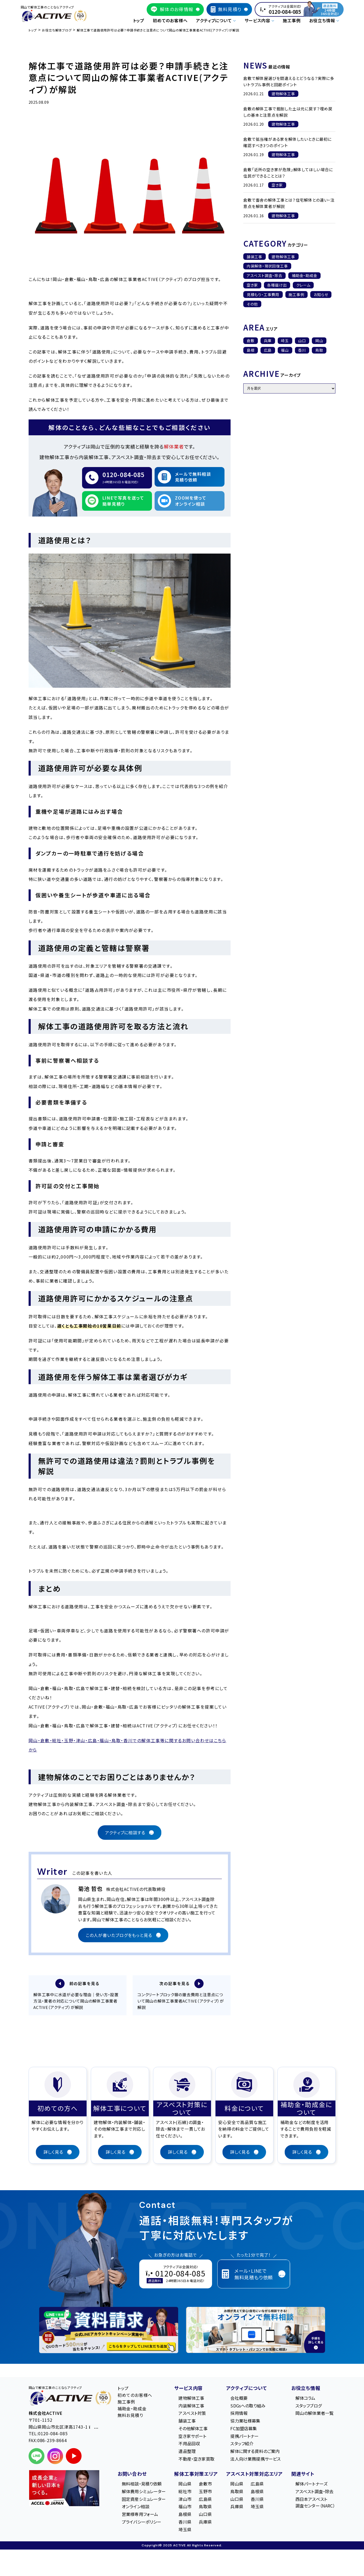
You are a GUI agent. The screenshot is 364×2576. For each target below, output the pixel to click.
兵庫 (268, 340)
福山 (285, 350)
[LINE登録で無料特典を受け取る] (108, 2331)
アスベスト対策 (192, 2414)
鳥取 (319, 350)
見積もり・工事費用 (263, 294)
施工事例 (291, 20)
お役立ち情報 (305, 2389)
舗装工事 (254, 256)
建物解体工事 (283, 256)
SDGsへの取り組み (248, 2406)
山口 (302, 340)
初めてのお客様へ (170, 20)
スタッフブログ (308, 2406)
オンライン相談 (135, 2508)
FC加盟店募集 (243, 2429)
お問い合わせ (132, 2474)
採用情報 (239, 2414)
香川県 (184, 2523)
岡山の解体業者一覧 (314, 2414)
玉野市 (205, 2492)
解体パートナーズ (311, 2485)
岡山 (319, 340)
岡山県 (184, 2485)
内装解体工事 (191, 2406)
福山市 (184, 2508)
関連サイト (302, 2474)
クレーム (303, 285)
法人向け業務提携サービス (255, 2460)
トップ (138, 20)
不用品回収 (189, 2445)
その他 (252, 304)
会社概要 (239, 2399)
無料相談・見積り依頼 (142, 2485)
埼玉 (285, 340)
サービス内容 (188, 2389)
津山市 (184, 2500)
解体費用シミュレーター (144, 2492)
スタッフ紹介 (241, 2445)
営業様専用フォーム (140, 2515)
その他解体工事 (193, 2429)
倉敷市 (205, 2485)
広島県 (205, 2500)
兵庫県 (205, 2523)
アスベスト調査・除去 (264, 275)
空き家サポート (192, 2437)
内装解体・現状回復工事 (267, 266)
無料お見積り (130, 2416)
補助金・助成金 (304, 275)
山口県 (205, 2515)
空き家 (252, 285)
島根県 (184, 2515)
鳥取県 (205, 2508)
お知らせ (321, 294)
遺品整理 (187, 2452)
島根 (251, 350)
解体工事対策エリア (196, 2474)
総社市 (184, 2492)
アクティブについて (246, 2389)
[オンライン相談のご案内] (255, 2331)
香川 (302, 350)
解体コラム (305, 2399)
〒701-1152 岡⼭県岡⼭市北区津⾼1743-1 (63, 2424)
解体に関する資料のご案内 (255, 2452)
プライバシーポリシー (141, 2523)
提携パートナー (244, 2437)
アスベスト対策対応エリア (254, 2474)
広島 (268, 350)
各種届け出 (277, 285)
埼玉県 (184, 2530)
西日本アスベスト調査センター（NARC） (315, 2503)
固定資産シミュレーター (144, 2500)
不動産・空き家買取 (196, 2460)
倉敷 (251, 340)
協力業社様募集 (245, 2422)
